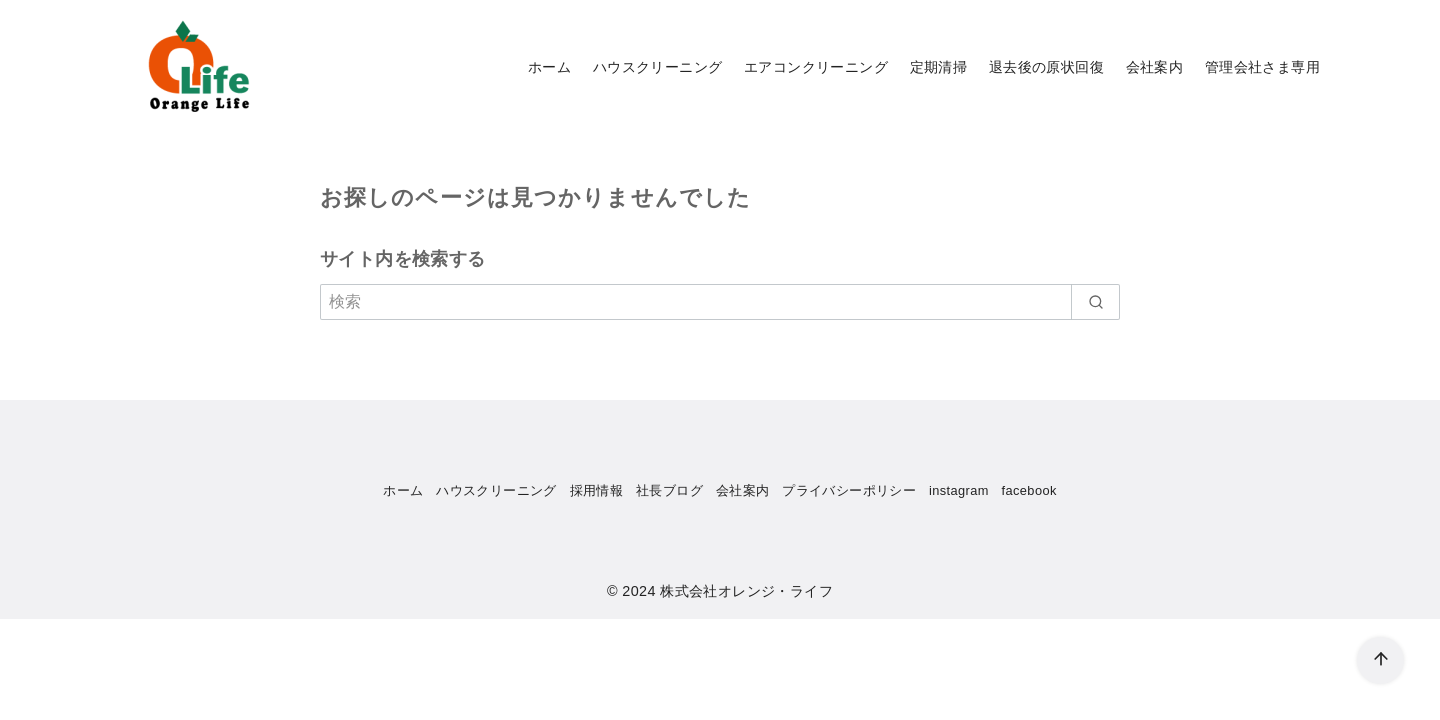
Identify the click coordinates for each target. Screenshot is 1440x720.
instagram (959, 490)
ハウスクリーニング (658, 67)
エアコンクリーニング (816, 67)
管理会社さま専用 (1262, 67)
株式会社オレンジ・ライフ (746, 591)
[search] (1095, 302)
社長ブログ (669, 490)
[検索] (720, 302)
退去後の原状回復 (1046, 67)
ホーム (549, 67)
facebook (1029, 490)
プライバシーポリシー (849, 490)
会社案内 (1155, 67)
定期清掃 (939, 67)
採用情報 (597, 490)
